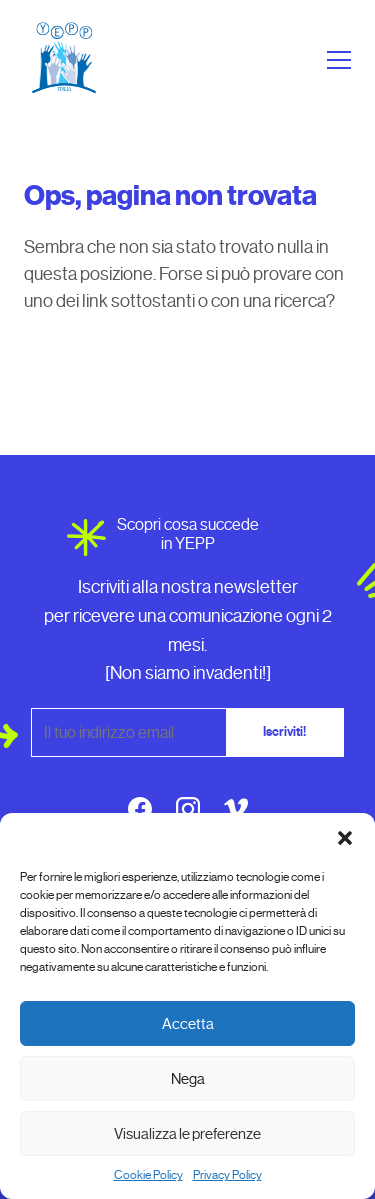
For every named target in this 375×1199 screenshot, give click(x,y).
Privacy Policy (227, 1175)
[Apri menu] (336, 60)
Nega (188, 1079)
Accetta (188, 1024)
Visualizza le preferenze (187, 1134)
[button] (345, 838)
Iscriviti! (284, 732)
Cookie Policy (148, 1175)
